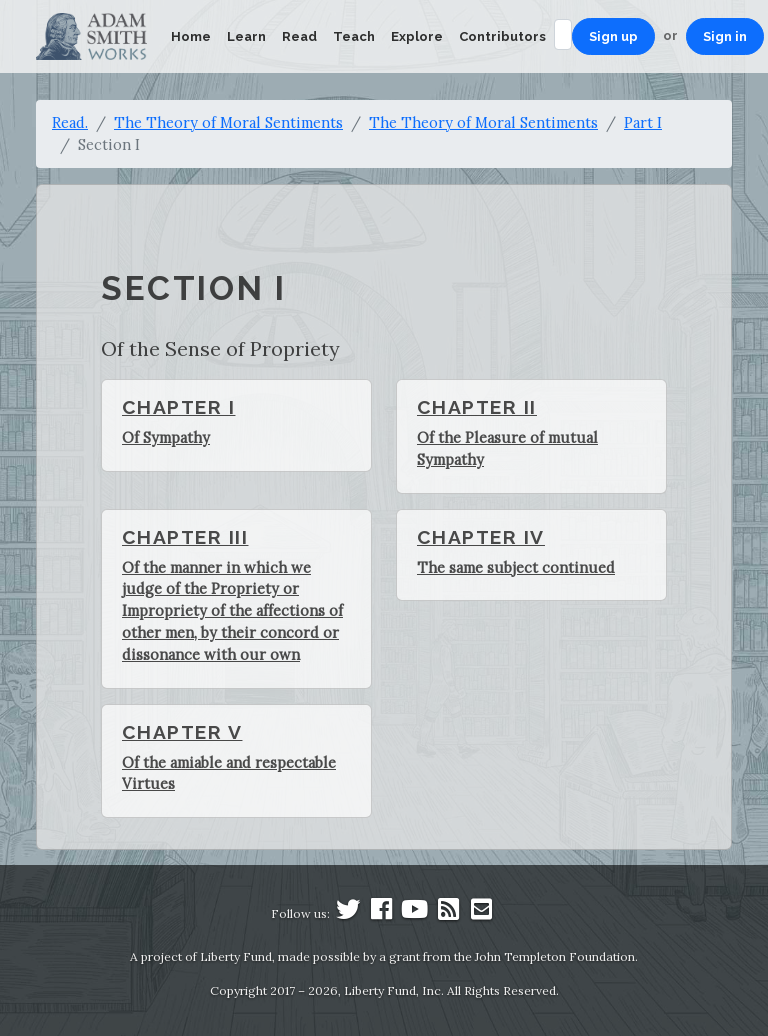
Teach (354, 36)
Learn (246, 36)
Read (299, 36)
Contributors (502, 36)
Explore (417, 36)
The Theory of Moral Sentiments (228, 122)
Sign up (613, 36)
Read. (70, 122)
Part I (643, 122)
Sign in (725, 36)
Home (191, 36)
